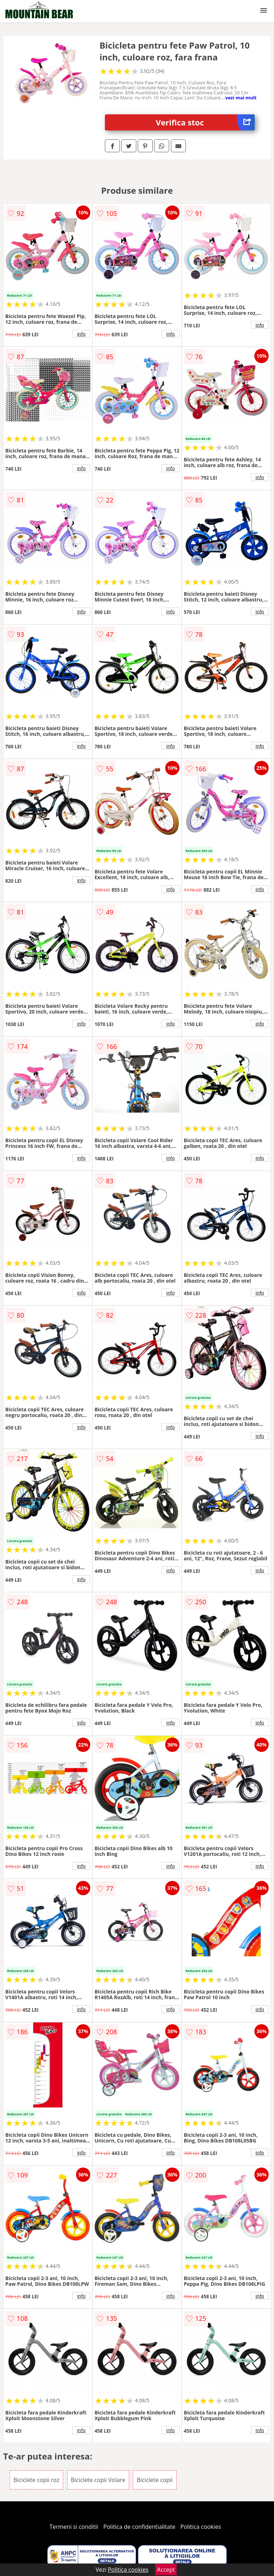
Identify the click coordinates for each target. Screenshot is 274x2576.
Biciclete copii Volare (98, 2480)
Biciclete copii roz (37, 2480)
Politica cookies (201, 2527)
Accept (166, 2569)
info (81, 334)
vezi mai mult (241, 97)
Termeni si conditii (74, 2527)
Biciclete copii (155, 2480)
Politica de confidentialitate (139, 2527)
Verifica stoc (205, 122)
